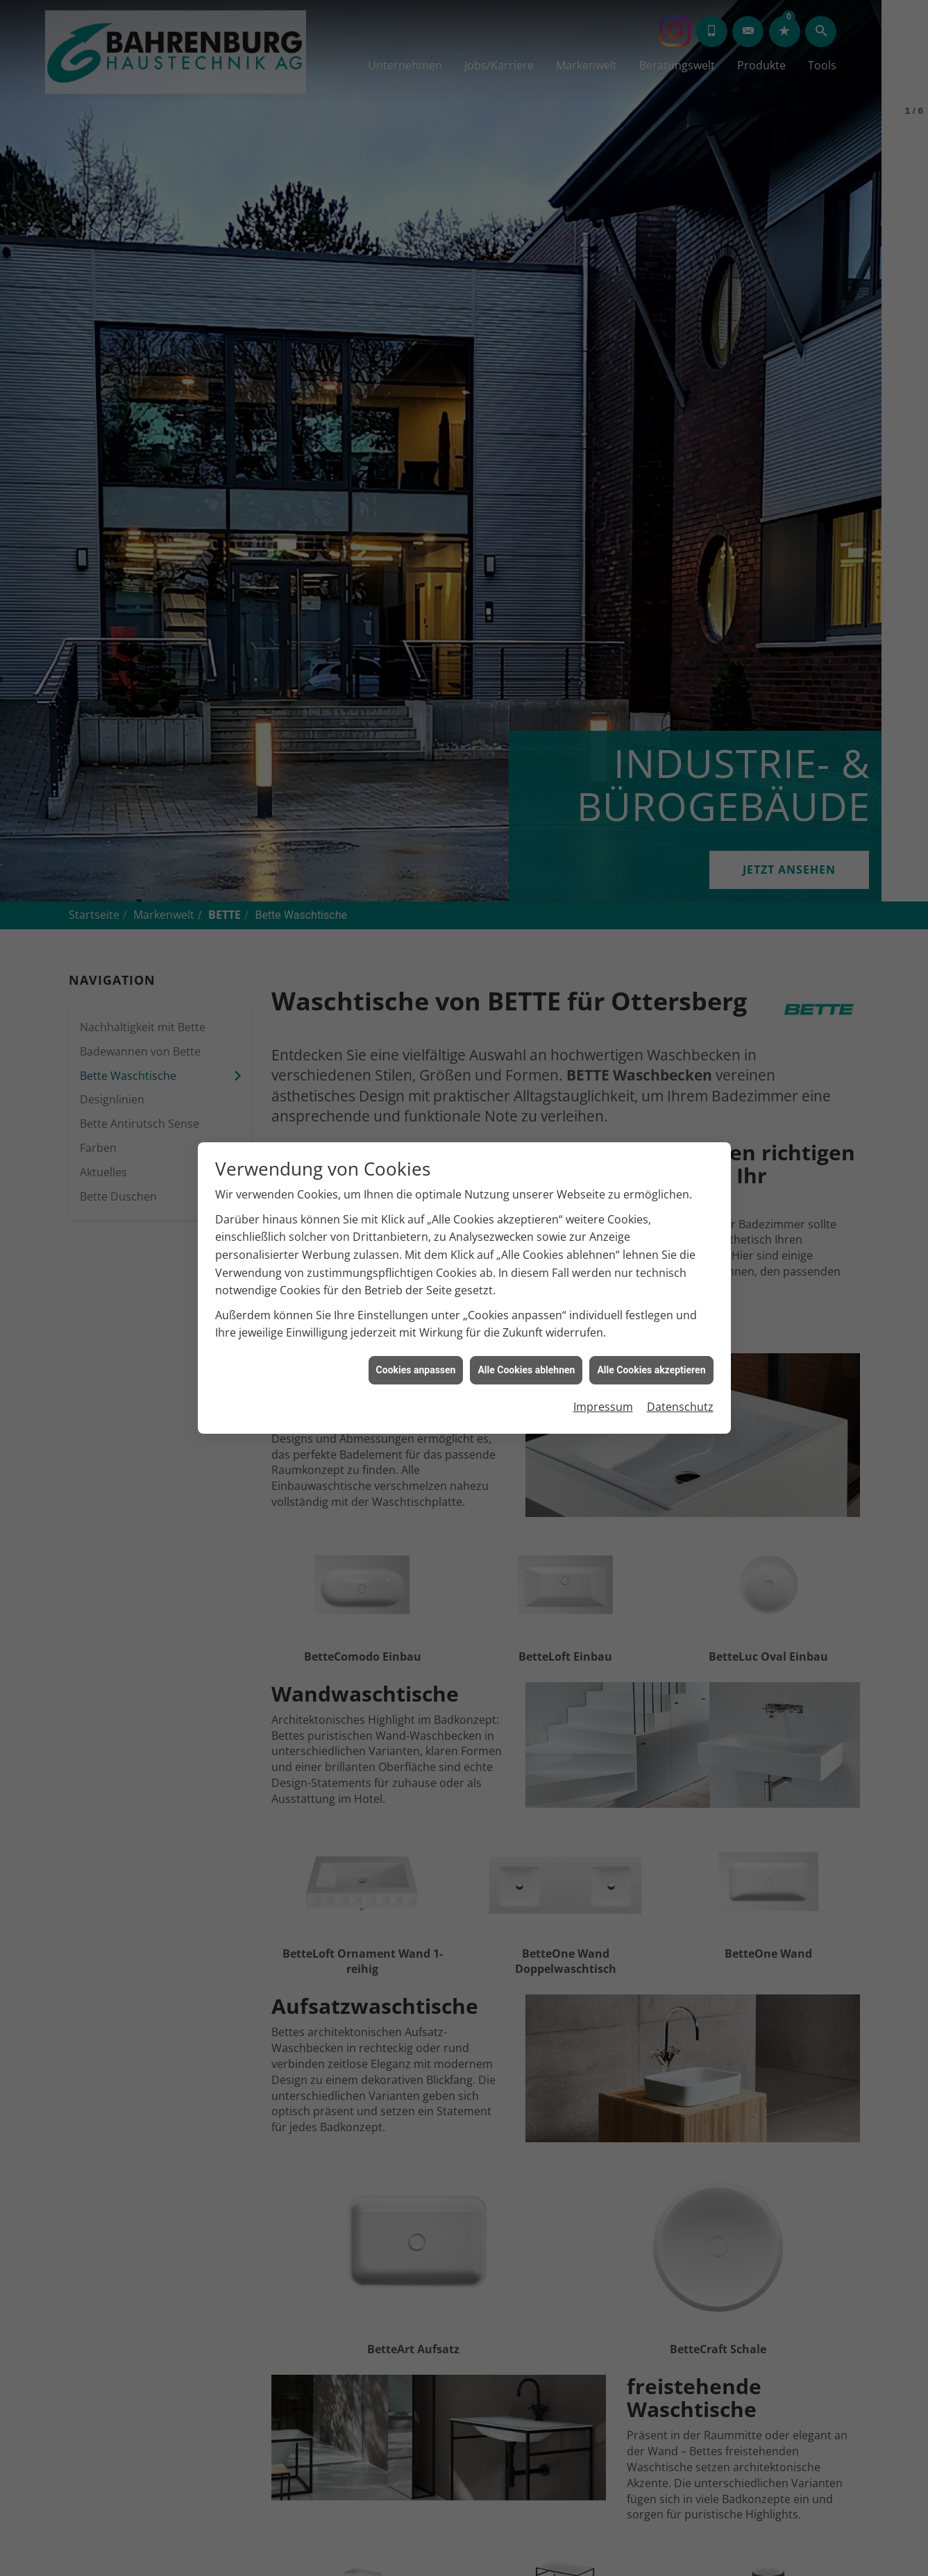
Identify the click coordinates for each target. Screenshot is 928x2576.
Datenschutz (680, 1406)
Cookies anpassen (416, 1369)
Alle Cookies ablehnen (526, 1369)
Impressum (603, 1406)
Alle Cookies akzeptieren (651, 1369)
